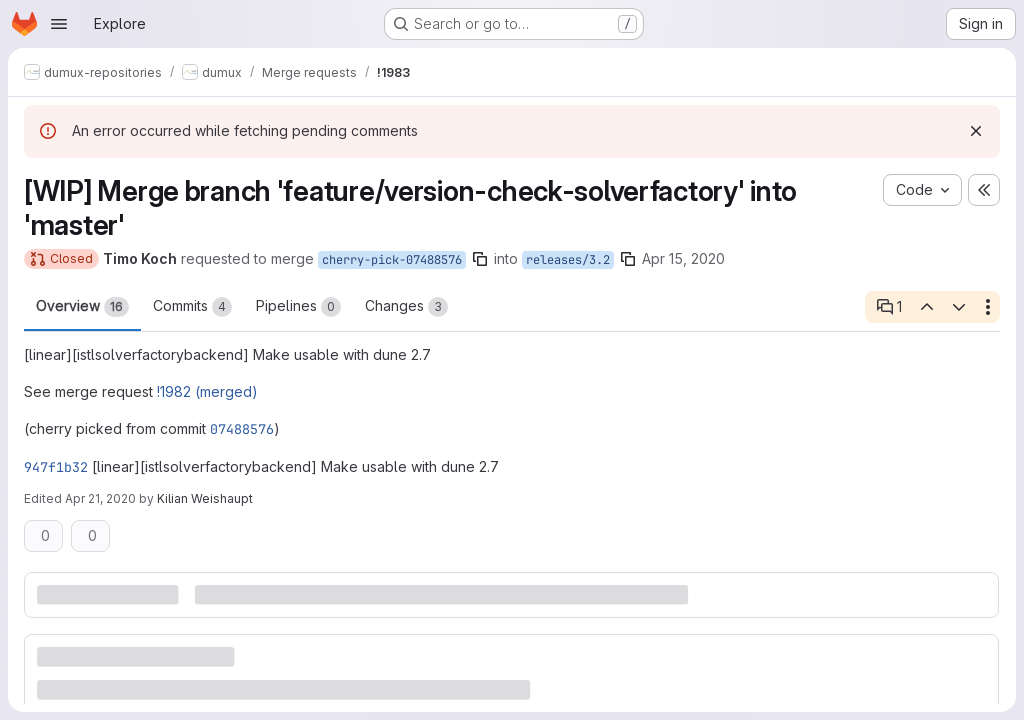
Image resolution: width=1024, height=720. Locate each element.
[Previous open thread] (926, 307)
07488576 (242, 429)
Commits (192, 307)
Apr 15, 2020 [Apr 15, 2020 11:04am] (683, 258)
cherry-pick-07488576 (392, 260)
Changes (406, 307)
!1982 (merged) (207, 391)
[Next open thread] (959, 307)
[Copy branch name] (480, 259)
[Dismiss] (976, 131)
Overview (82, 307)
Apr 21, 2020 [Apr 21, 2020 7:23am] (100, 498)
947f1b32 (56, 467)
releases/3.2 (568, 260)
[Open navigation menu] (59, 24)
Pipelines (298, 307)
